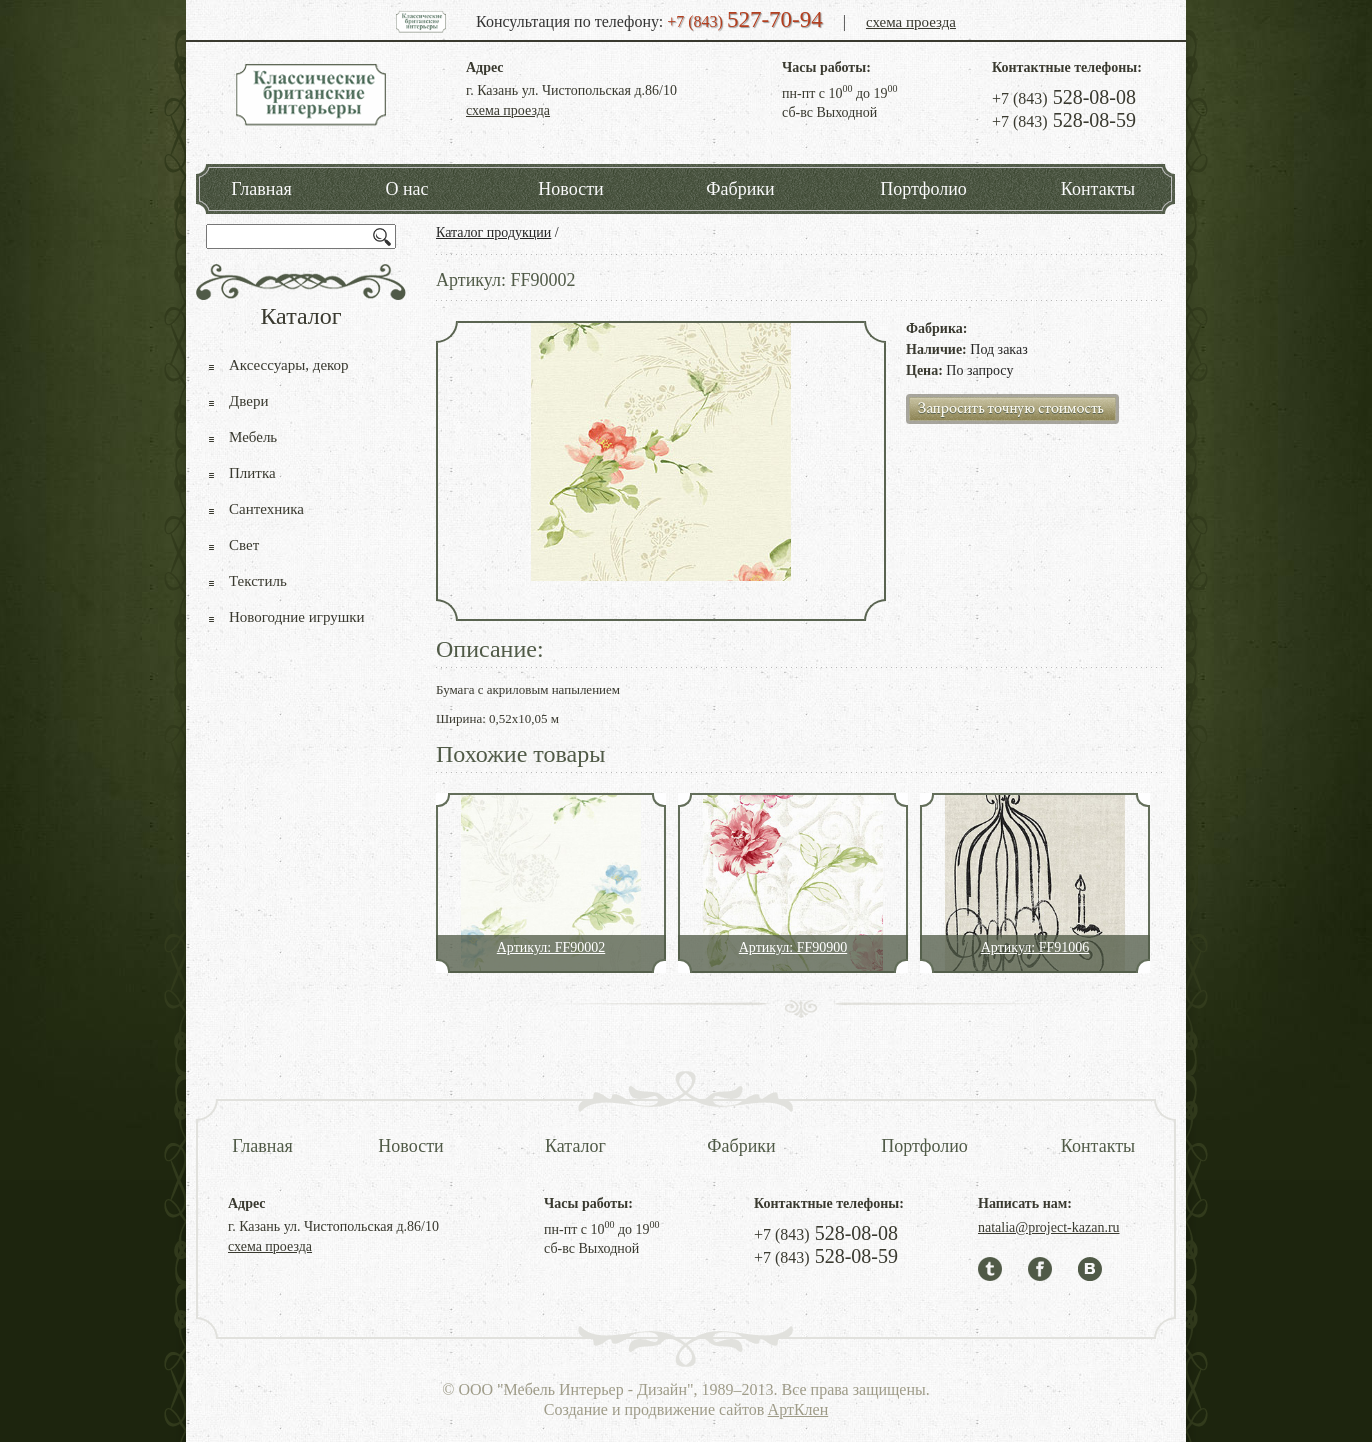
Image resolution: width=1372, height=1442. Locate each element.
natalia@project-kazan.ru (1049, 1227)
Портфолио (923, 189)
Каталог (575, 1146)
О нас (406, 189)
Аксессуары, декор (289, 365)
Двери (248, 401)
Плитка (252, 473)
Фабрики (740, 189)
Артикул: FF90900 (793, 947)
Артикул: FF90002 (551, 947)
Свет (244, 545)
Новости (570, 189)
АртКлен (798, 1409)
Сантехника (266, 509)
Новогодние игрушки (297, 617)
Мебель (253, 437)
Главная (261, 189)
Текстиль (258, 581)
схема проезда (911, 22)
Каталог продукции (493, 232)
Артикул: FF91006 (1035, 947)
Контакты (1098, 189)
